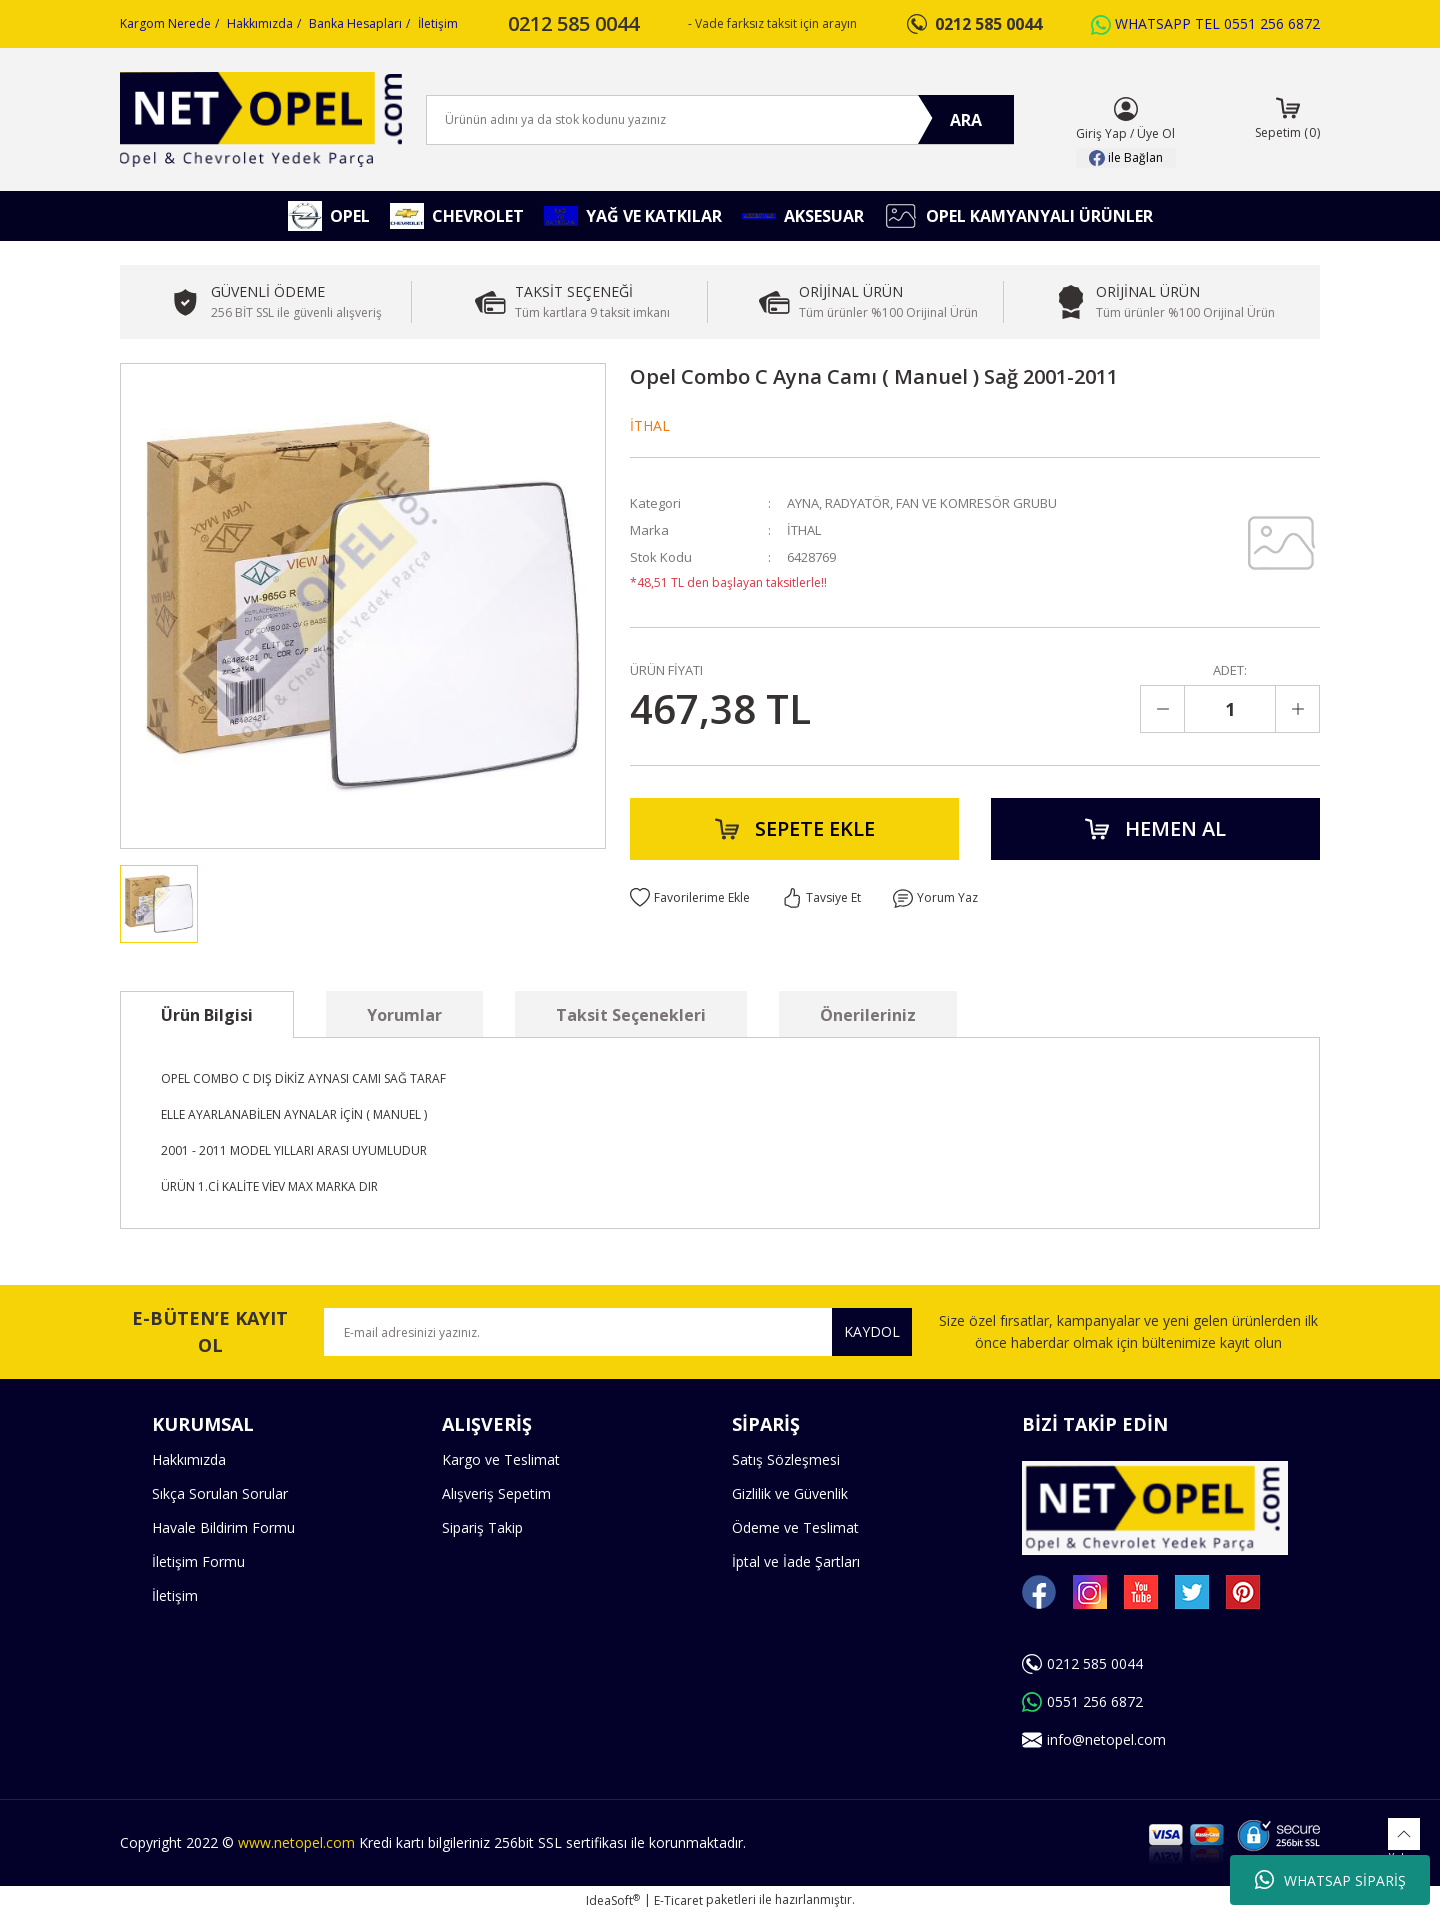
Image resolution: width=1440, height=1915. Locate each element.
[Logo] (261, 119)
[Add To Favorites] (690, 898)
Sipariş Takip (482, 1527)
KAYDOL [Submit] (872, 1331)
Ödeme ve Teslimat (795, 1527)
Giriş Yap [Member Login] (1101, 133)
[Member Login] (1126, 109)
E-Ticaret (678, 1900)
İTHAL (650, 425)
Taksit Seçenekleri (631, 1015)
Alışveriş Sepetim (496, 1493)
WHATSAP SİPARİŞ (1330, 1880)
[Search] (720, 120)
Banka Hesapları (355, 23)
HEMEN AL (1155, 828)
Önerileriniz (868, 1015)
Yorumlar (404, 1015)
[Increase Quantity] (1297, 709)
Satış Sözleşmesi (786, 1459)
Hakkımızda (260, 23)
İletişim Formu (198, 1561)
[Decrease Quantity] (1163, 709)
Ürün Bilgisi (207, 1015)
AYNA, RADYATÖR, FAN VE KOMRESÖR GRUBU (922, 503)
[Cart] (1287, 120)
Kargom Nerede (165, 23)
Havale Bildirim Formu (223, 1527)
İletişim (438, 23)
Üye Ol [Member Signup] (1156, 133)
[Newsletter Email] (618, 1332)
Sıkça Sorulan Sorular (220, 1493)
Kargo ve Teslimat (501, 1459)
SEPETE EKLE (795, 828)
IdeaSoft (613, 1900)
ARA (966, 120)
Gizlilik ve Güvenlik (790, 1493)
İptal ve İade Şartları (796, 1561)
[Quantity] (1230, 709)
